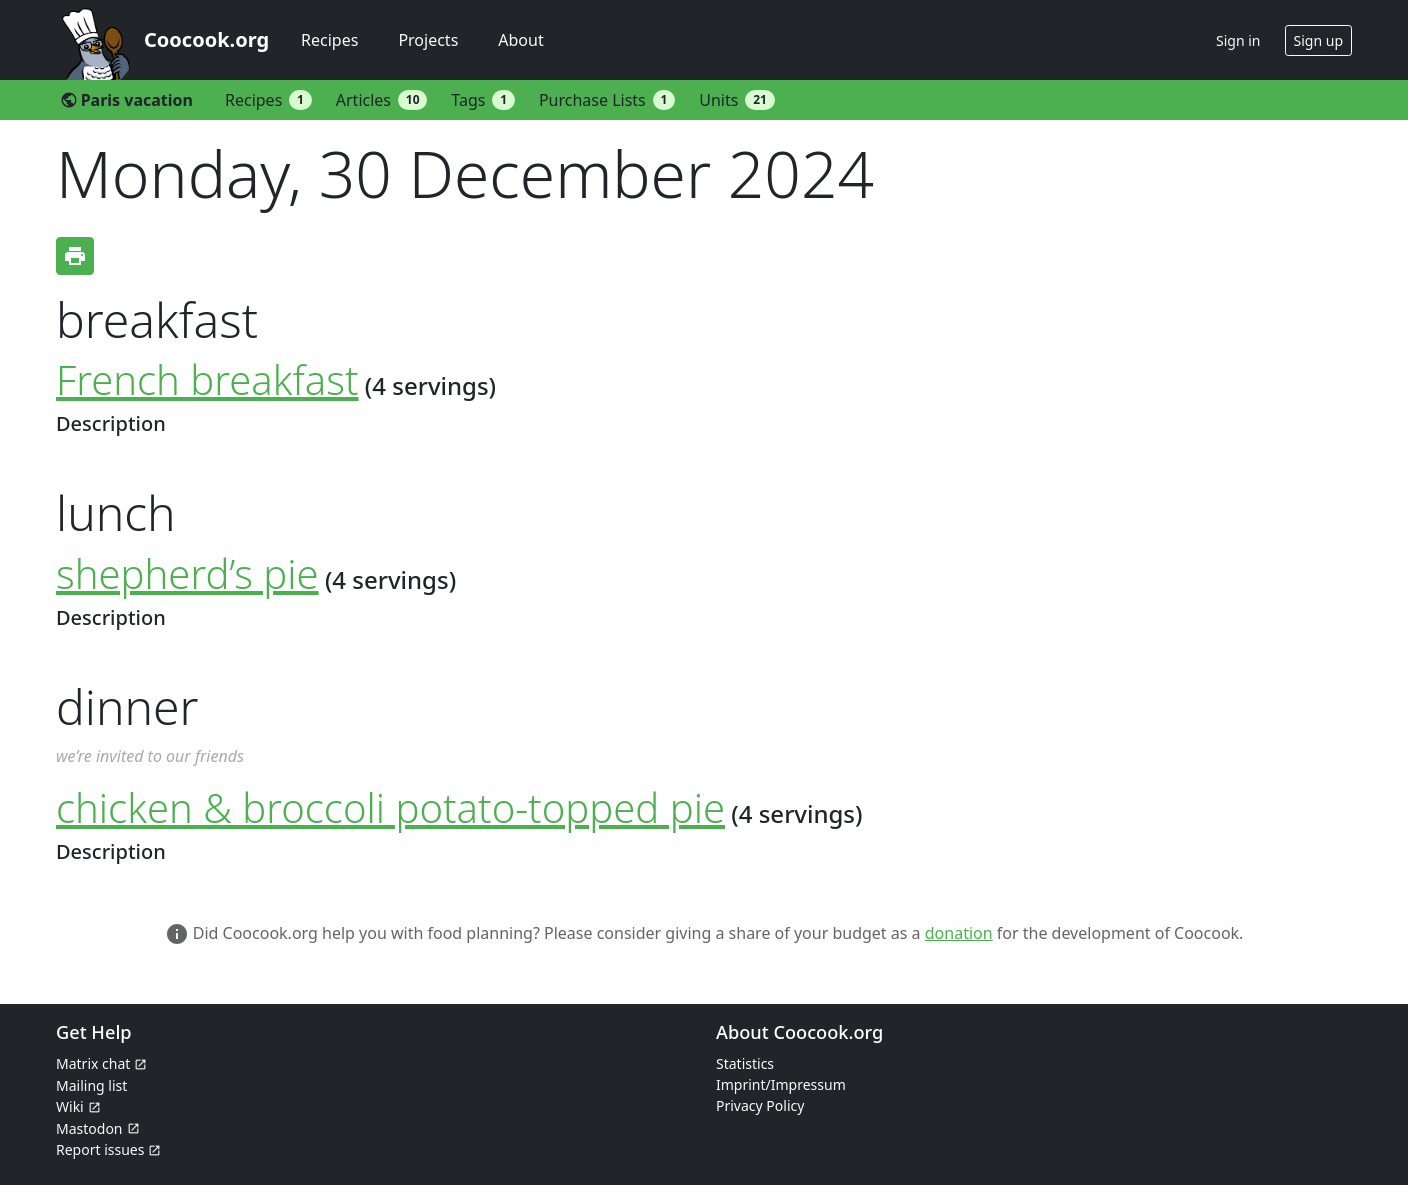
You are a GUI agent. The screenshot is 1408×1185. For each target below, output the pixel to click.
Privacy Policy (760, 1105)
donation (959, 933)
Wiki (70, 1106)
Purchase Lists (607, 100)
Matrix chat (93, 1063)
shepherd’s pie (187, 573)
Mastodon (89, 1128)
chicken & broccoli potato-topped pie (390, 807)
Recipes (329, 40)
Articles (382, 100)
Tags (483, 100)
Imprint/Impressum (781, 1084)
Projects (428, 40)
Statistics (745, 1063)
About (520, 40)
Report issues (100, 1149)
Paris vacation (126, 100)
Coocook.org (206, 39)
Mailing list (91, 1085)
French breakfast (207, 379)
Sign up (1318, 40)
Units (736, 100)
